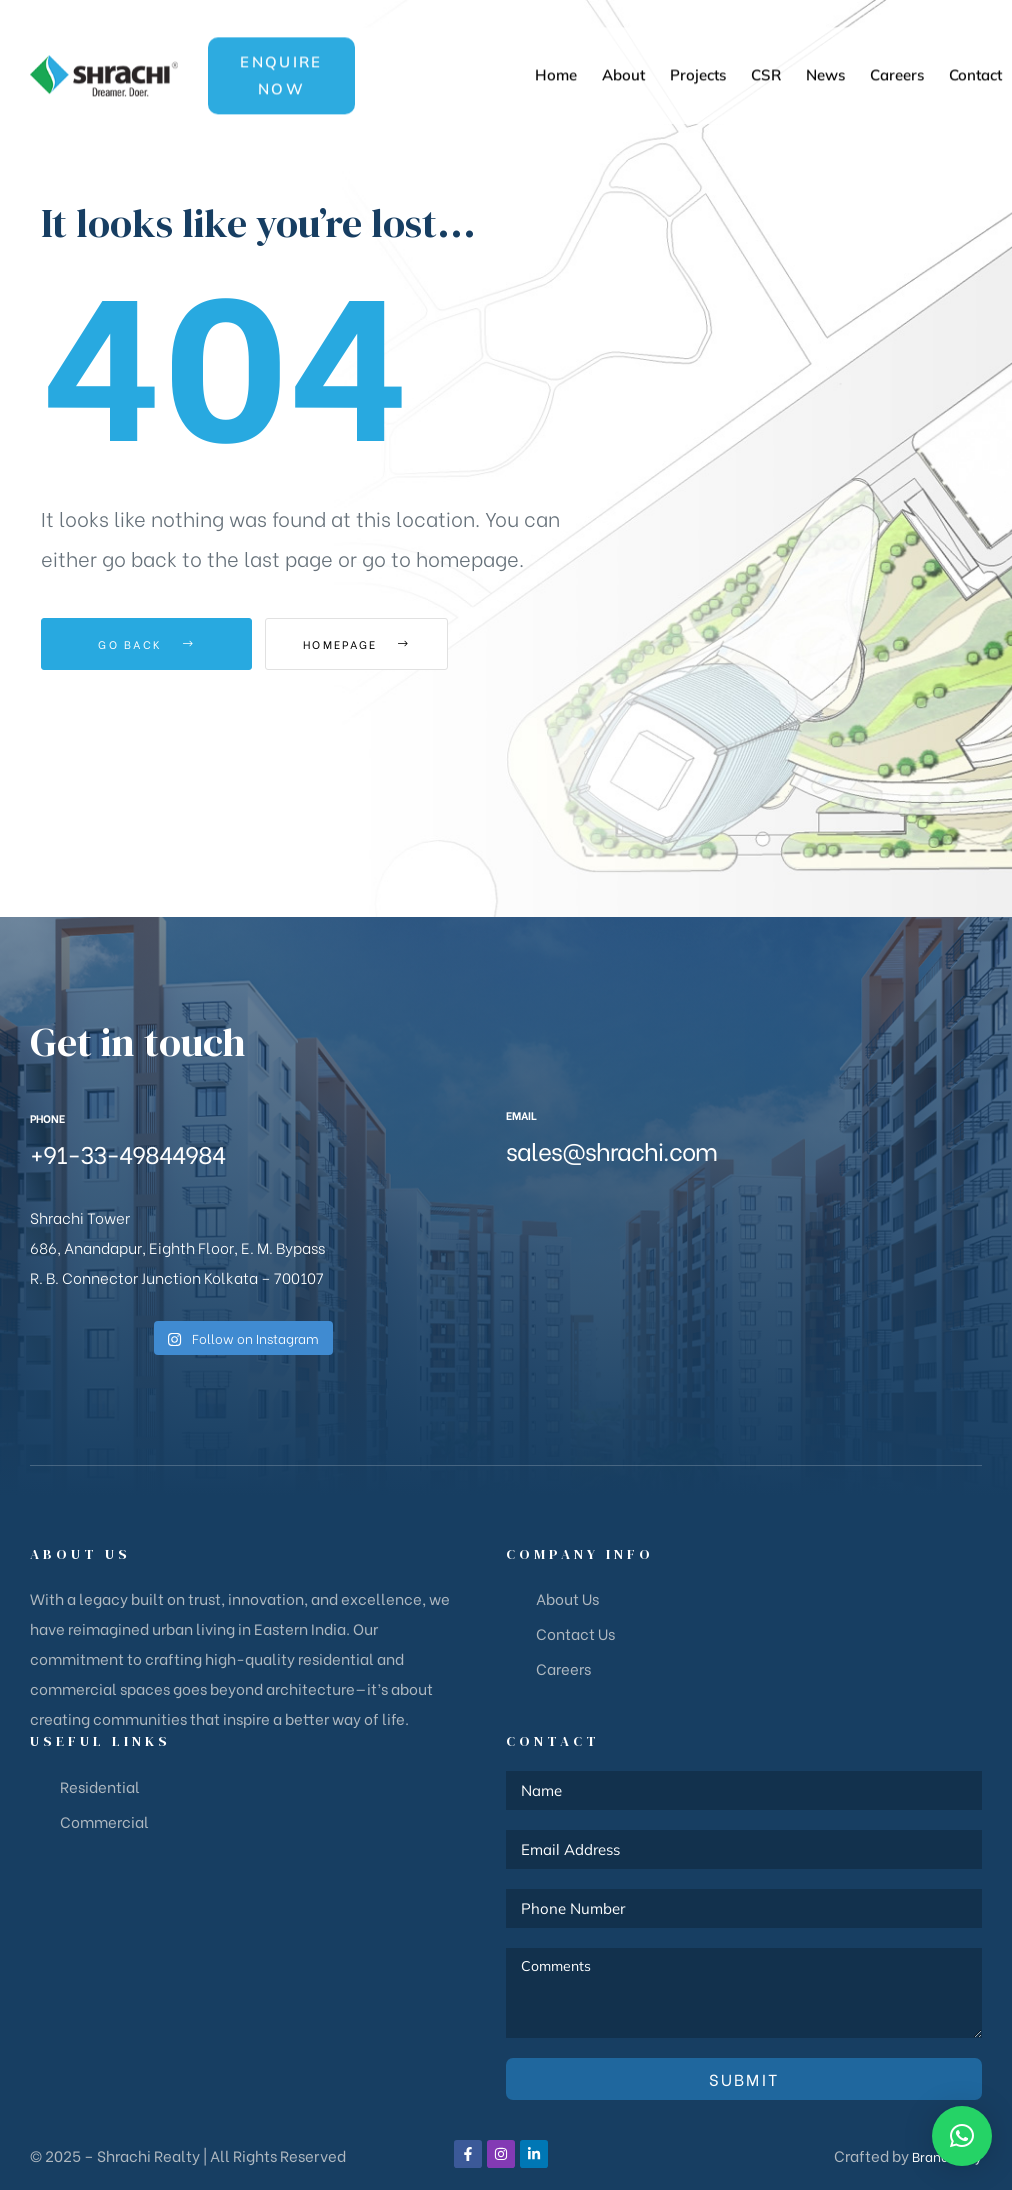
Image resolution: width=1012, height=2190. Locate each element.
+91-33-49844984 (127, 1152)
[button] (282, 45)
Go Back (146, 644)
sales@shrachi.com (611, 1149)
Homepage (375, 644)
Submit (744, 2078)
